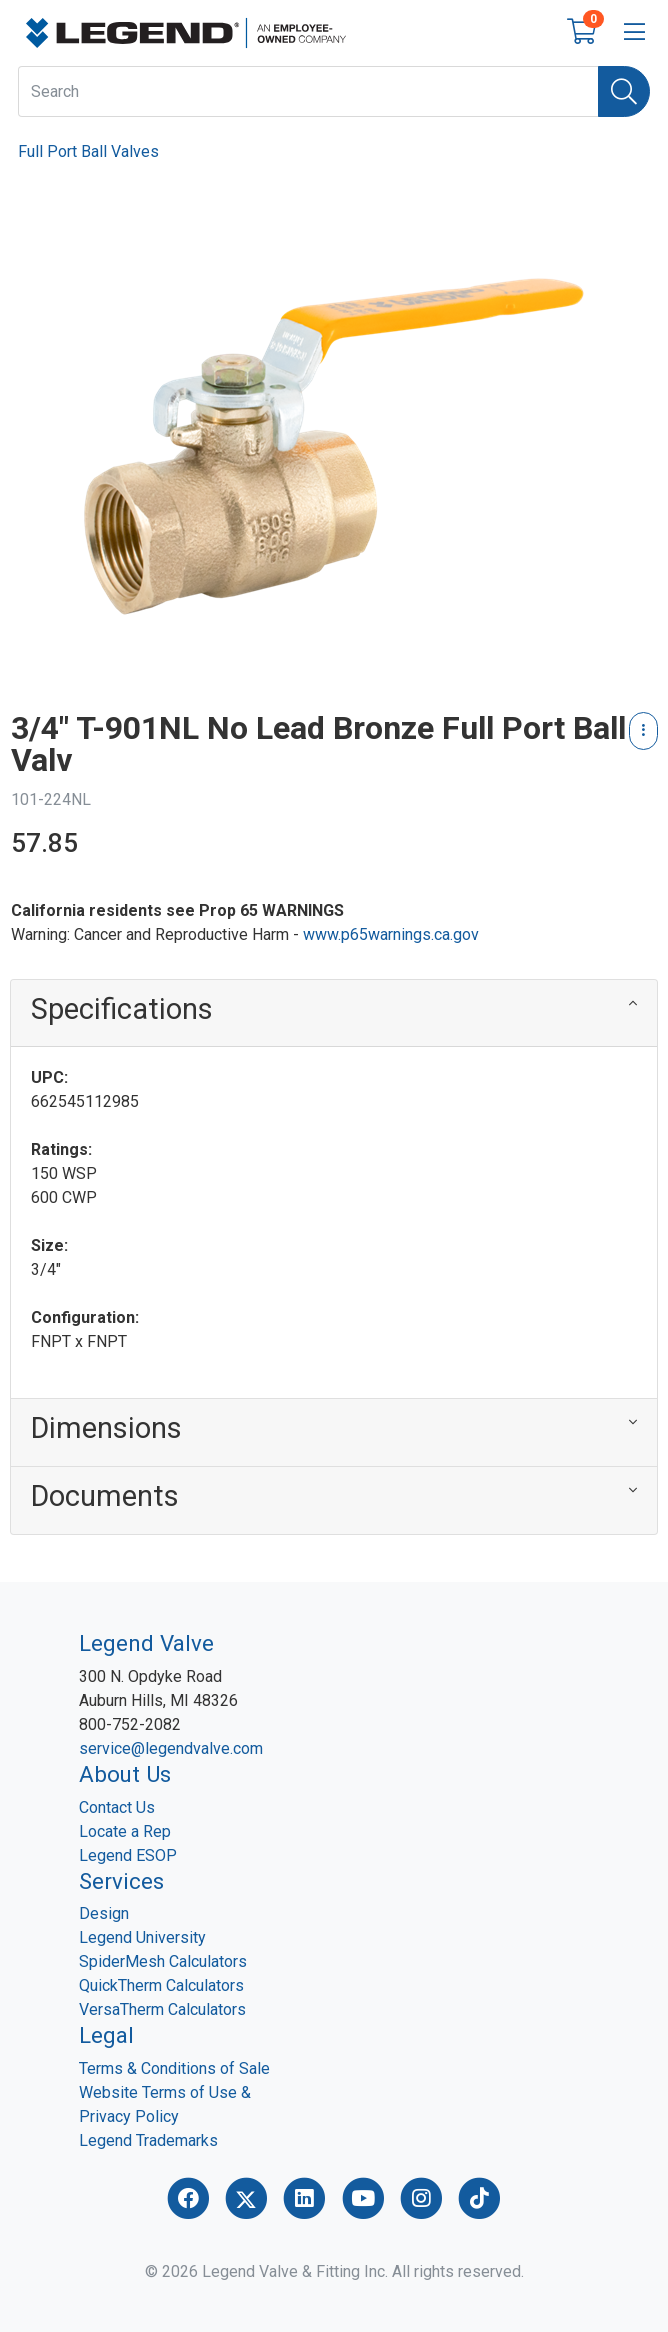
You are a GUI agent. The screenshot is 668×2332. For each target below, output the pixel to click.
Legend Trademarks (148, 2140)
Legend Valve (146, 1643)
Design (104, 1913)
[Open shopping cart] (581, 35)
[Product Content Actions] (643, 731)
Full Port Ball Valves (88, 151)
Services (121, 1881)
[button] (334, 1013)
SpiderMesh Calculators (163, 1961)
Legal (106, 2035)
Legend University (142, 1937)
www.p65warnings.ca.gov (391, 934)
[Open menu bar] (634, 33)
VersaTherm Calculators (162, 2009)
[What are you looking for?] (308, 91)
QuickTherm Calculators (161, 1985)
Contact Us (117, 1807)
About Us (125, 1774)
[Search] (624, 91)
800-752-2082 (130, 1724)
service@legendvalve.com (171, 1748)
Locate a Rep (125, 1831)
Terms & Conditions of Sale (174, 2068)
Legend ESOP (128, 1855)
